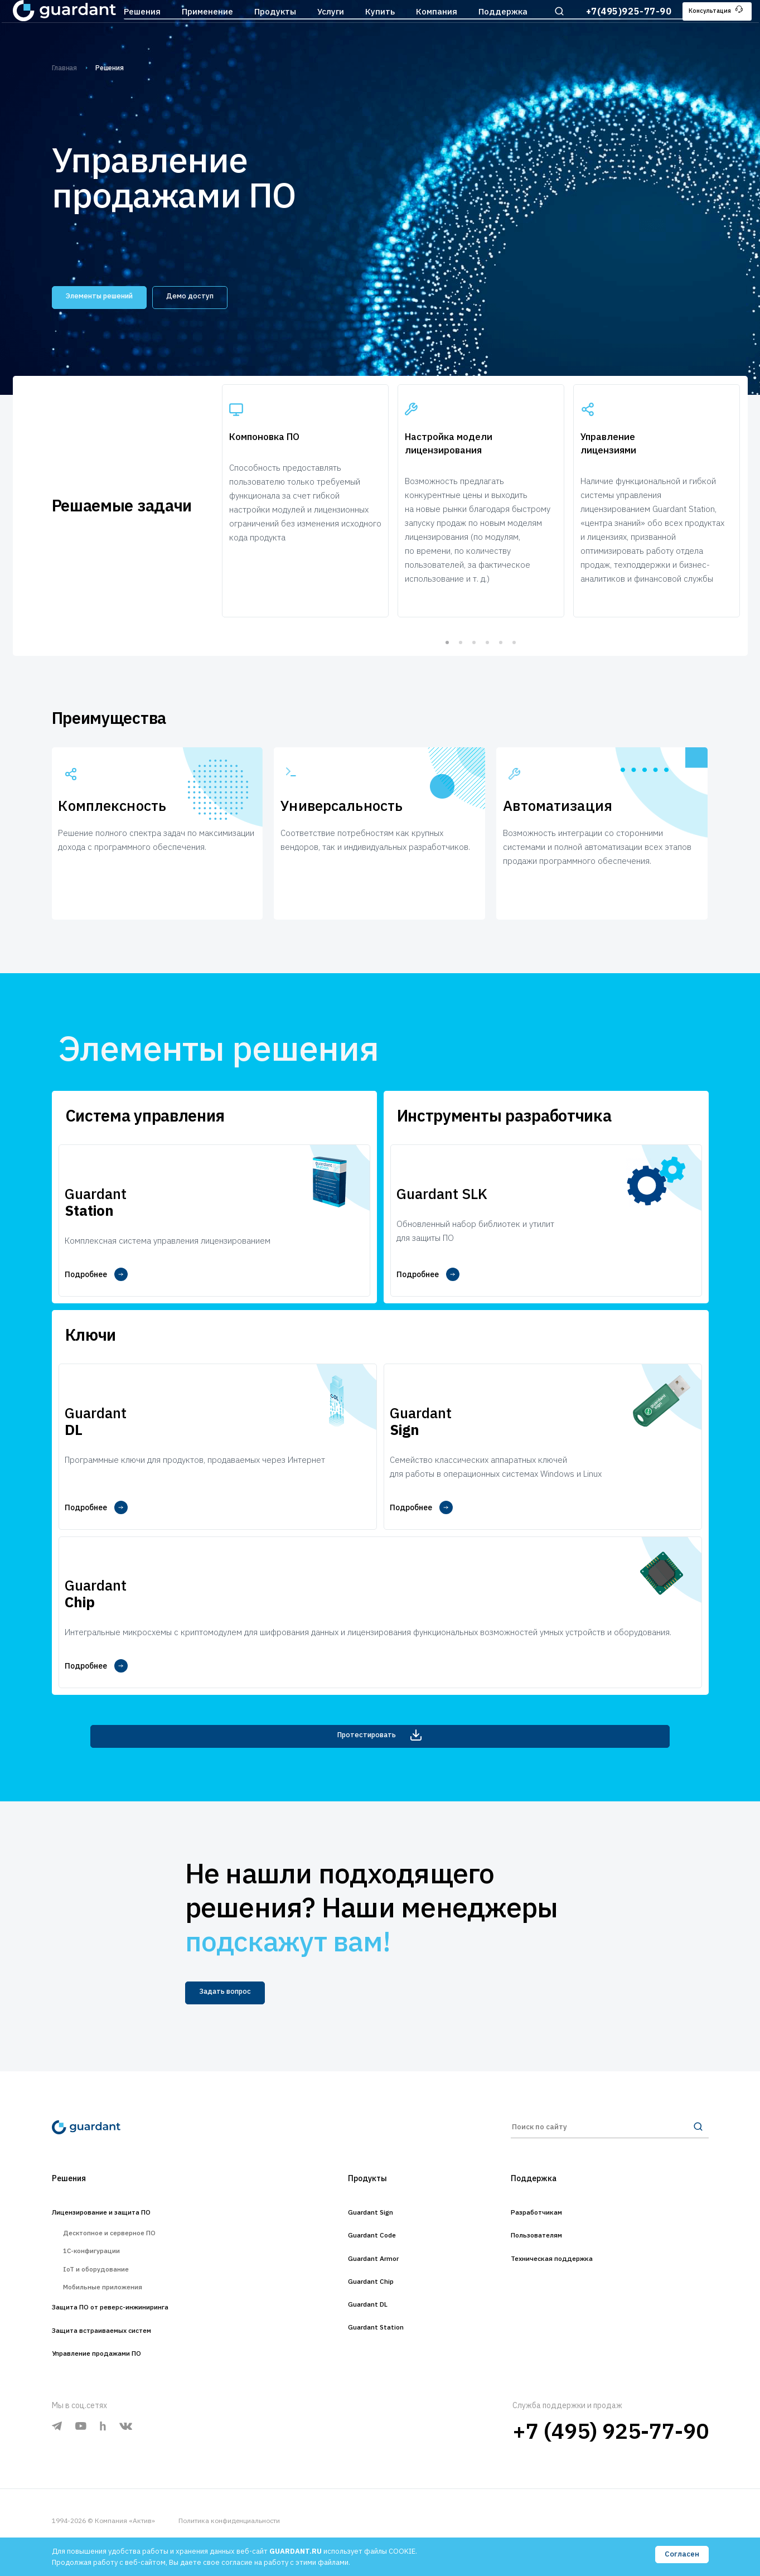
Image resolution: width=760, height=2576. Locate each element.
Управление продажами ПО (114, 2375)
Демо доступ (230, 295)
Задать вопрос (236, 1971)
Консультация (705, 27)
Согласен (681, 2556)
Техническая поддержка (568, 2252)
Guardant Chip (369, 2278)
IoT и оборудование (105, 2274)
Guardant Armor (373, 2252)
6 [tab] (514, 675)
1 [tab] (447, 675)
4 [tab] (487, 675)
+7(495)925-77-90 (611, 27)
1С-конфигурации (99, 2250)
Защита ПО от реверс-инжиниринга (134, 2324)
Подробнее (97, 1315)
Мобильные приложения (113, 2298)
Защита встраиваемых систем (121, 2349)
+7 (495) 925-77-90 (610, 2454)
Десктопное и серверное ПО (122, 2226)
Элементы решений (114, 295)
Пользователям (547, 2227)
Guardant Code (371, 2227)
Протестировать (380, 1709)
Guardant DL (365, 2304)
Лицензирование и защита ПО (121, 2201)
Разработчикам (547, 2201)
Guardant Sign (369, 2201)
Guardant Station (375, 2329)
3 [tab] (474, 675)
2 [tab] (461, 675)
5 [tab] (501, 675)
